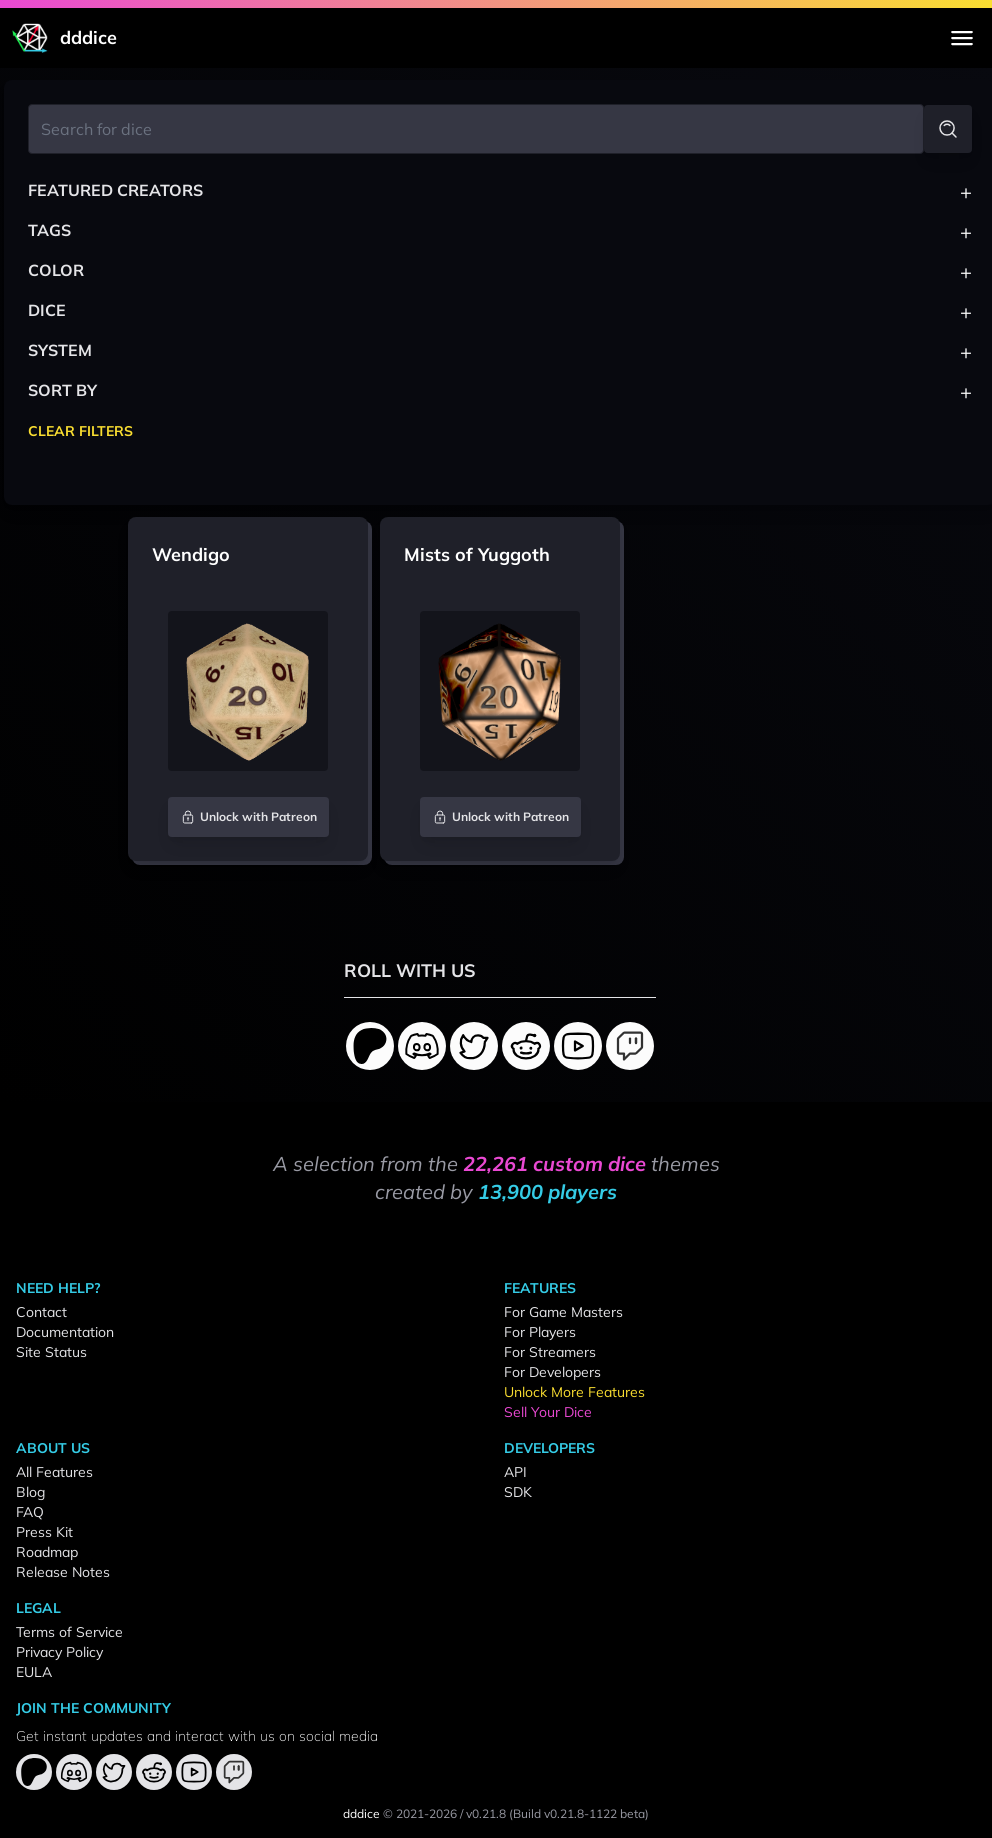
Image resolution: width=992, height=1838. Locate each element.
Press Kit (44, 1532)
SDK (518, 1492)
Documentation (65, 1332)
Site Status (51, 1352)
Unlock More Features (574, 1392)
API (515, 1472)
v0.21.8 (486, 1813)
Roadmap (47, 1552)
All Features (54, 1472)
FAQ (30, 1512)
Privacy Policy (59, 1652)
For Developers (552, 1372)
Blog (30, 1492)
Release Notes (63, 1572)
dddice (361, 1813)
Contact (41, 1312)
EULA (34, 1672)
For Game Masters (563, 1312)
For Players (540, 1332)
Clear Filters (80, 431)
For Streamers (550, 1352)
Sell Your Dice (548, 1412)
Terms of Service (69, 1632)
